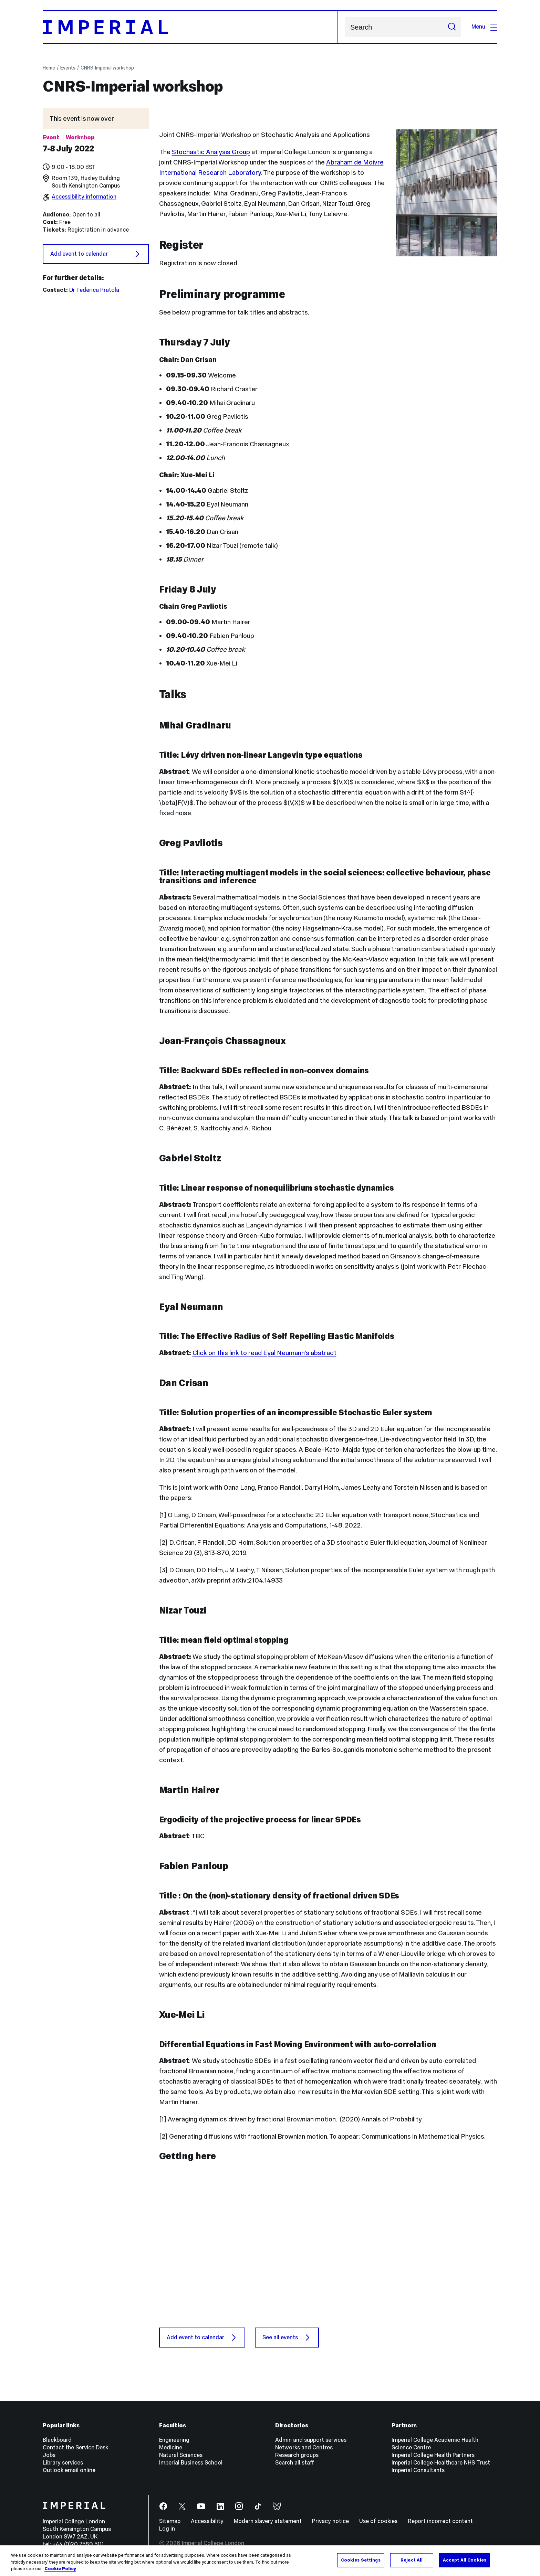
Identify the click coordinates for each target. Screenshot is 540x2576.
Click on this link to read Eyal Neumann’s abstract (264, 1353)
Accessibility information (84, 196)
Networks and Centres (304, 2447)
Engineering (174, 2440)
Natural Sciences (180, 2455)
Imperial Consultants (418, 2470)
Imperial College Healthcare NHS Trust (441, 2462)
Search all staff (294, 2462)
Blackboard (57, 2440)
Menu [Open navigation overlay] (484, 26)
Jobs (49, 2455)
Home (49, 68)
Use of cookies (378, 2521)
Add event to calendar (95, 254)
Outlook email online (69, 2470)
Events (67, 68)
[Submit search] (452, 27)
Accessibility (207, 2521)
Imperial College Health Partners (433, 2455)
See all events (286, 2337)
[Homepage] (190, 27)
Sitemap (169, 2521)
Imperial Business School (190, 2462)
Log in (167, 2528)
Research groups (297, 2455)
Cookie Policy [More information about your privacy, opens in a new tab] (60, 2571)
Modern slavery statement (268, 2521)
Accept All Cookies (464, 2562)
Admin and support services (310, 2440)
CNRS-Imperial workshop (107, 68)
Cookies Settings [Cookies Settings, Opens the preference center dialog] (361, 2562)
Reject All (412, 2562)
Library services (63, 2462)
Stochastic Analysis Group (211, 152)
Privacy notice (330, 2521)
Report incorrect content (440, 2521)
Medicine (170, 2447)
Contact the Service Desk (75, 2447)
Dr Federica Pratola (94, 290)
